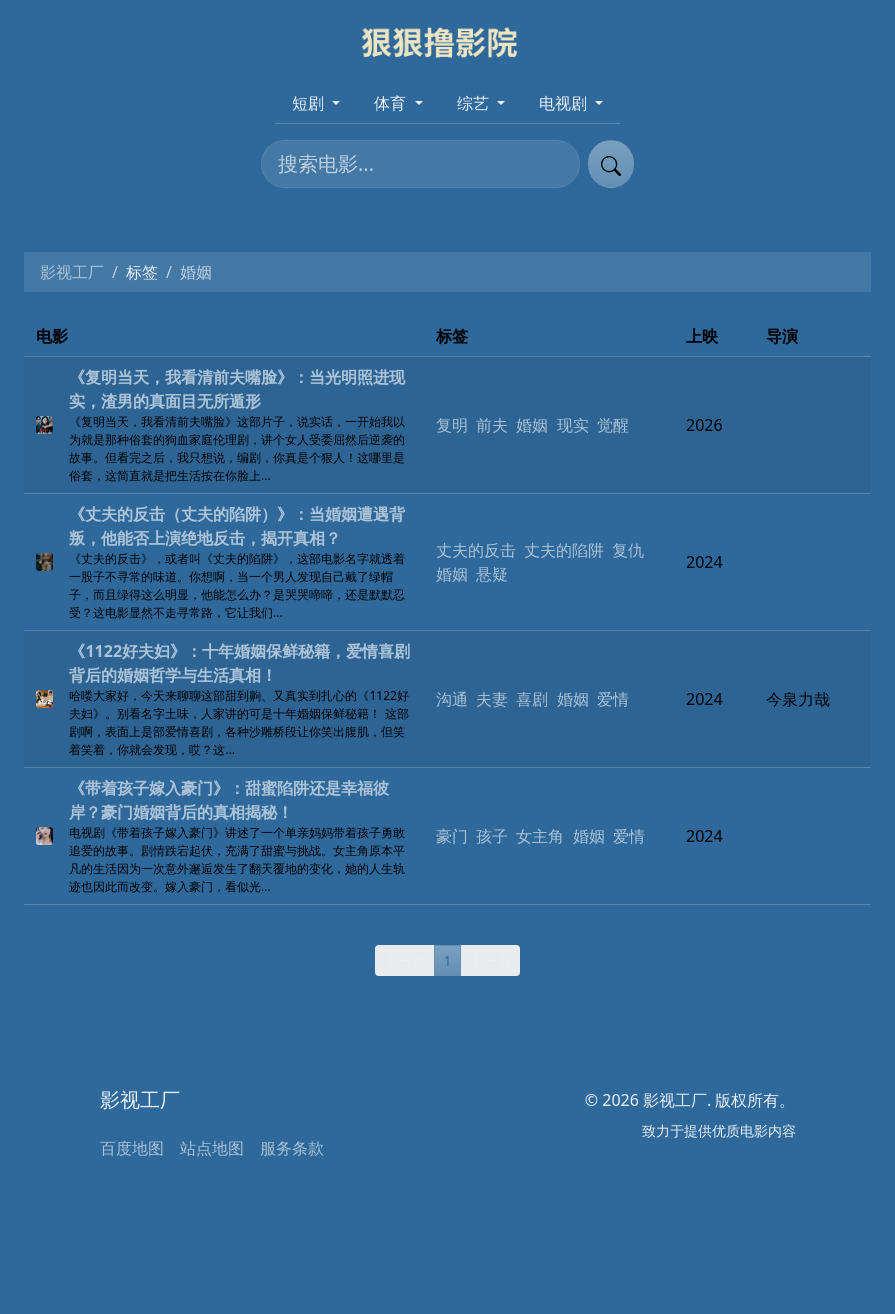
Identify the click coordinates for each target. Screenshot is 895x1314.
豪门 (452, 836)
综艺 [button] (475, 103)
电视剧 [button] (565, 103)
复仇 (628, 550)
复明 (452, 425)
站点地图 (212, 1148)
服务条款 (292, 1148)
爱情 (613, 699)
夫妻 (492, 699)
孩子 (492, 836)
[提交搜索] (611, 164)
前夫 (492, 425)
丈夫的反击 (476, 550)
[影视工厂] (447, 41)
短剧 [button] (310, 103)
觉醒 (613, 425)
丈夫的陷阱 (564, 550)
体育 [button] (392, 103)
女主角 (540, 836)
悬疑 (492, 574)
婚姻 (532, 425)
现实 (573, 425)
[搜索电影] (420, 164)
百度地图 (132, 1148)
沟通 (452, 699)
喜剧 (532, 699)
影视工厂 (72, 272)
